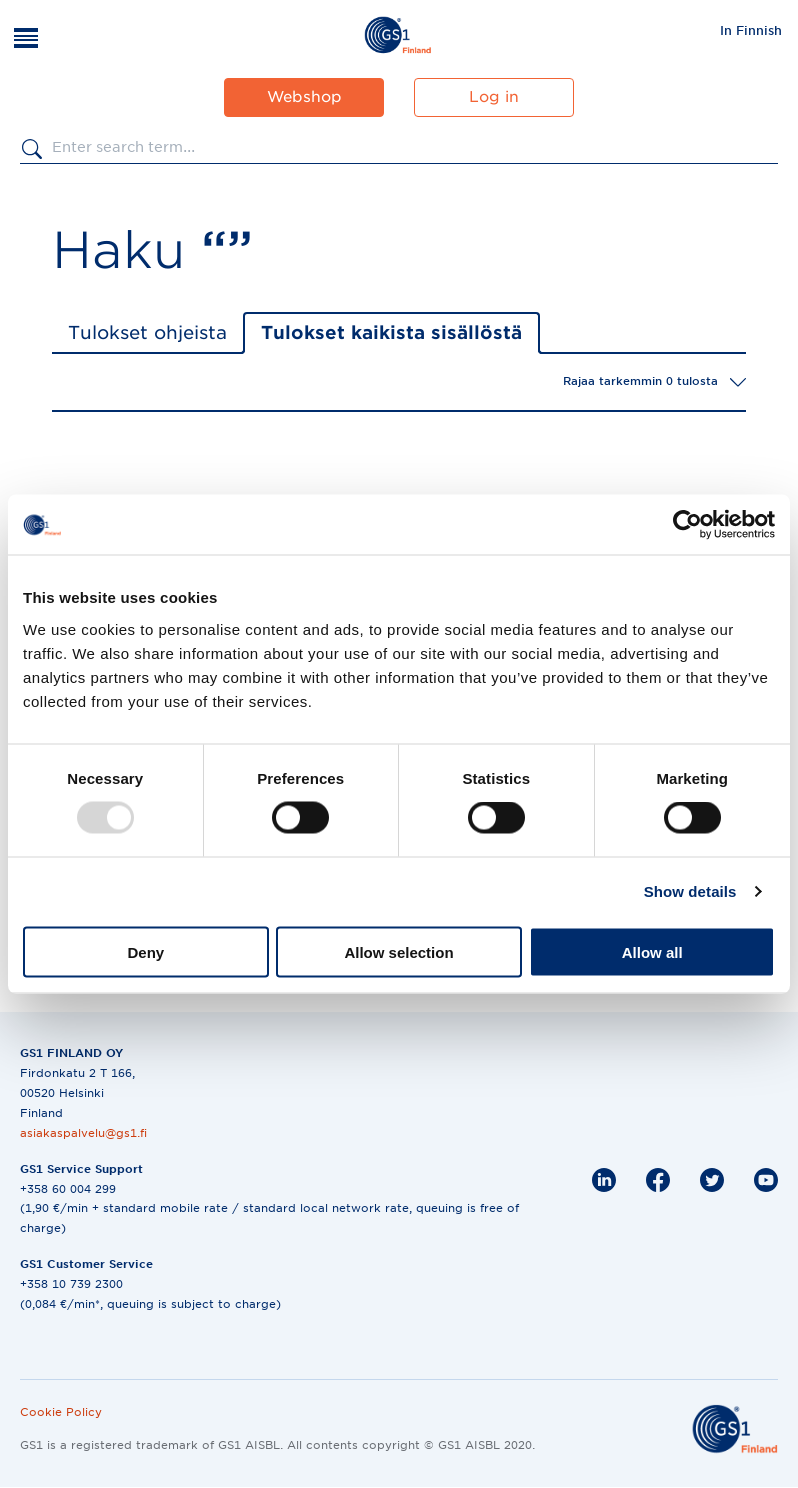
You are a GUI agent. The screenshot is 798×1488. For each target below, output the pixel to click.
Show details (690, 891)
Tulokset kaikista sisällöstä (391, 332)
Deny (145, 951)
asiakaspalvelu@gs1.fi (83, 1133)
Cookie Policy (61, 1412)
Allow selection (398, 951)
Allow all (652, 951)
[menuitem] (751, 30)
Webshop (304, 97)
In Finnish (751, 30)
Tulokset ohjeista (147, 332)
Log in (494, 97)
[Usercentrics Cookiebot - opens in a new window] (687, 525)
